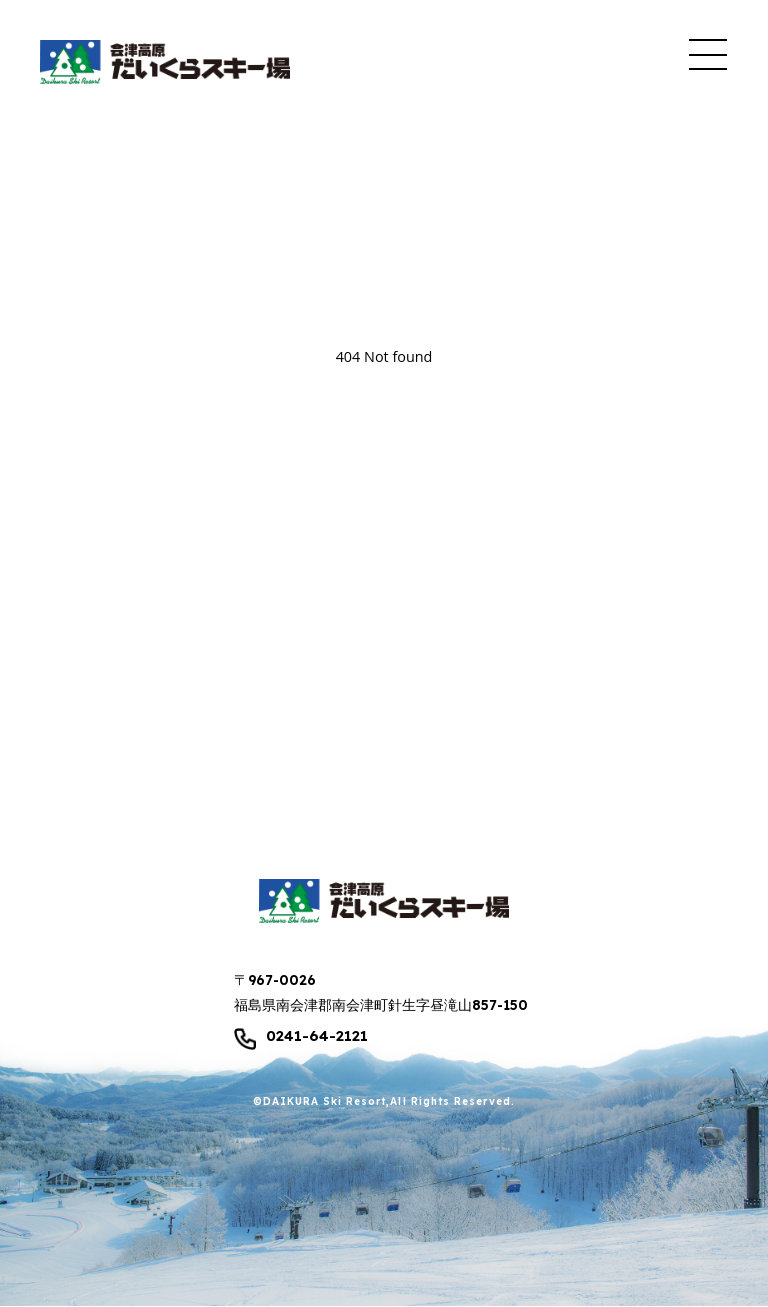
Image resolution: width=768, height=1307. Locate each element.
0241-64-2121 (317, 1036)
